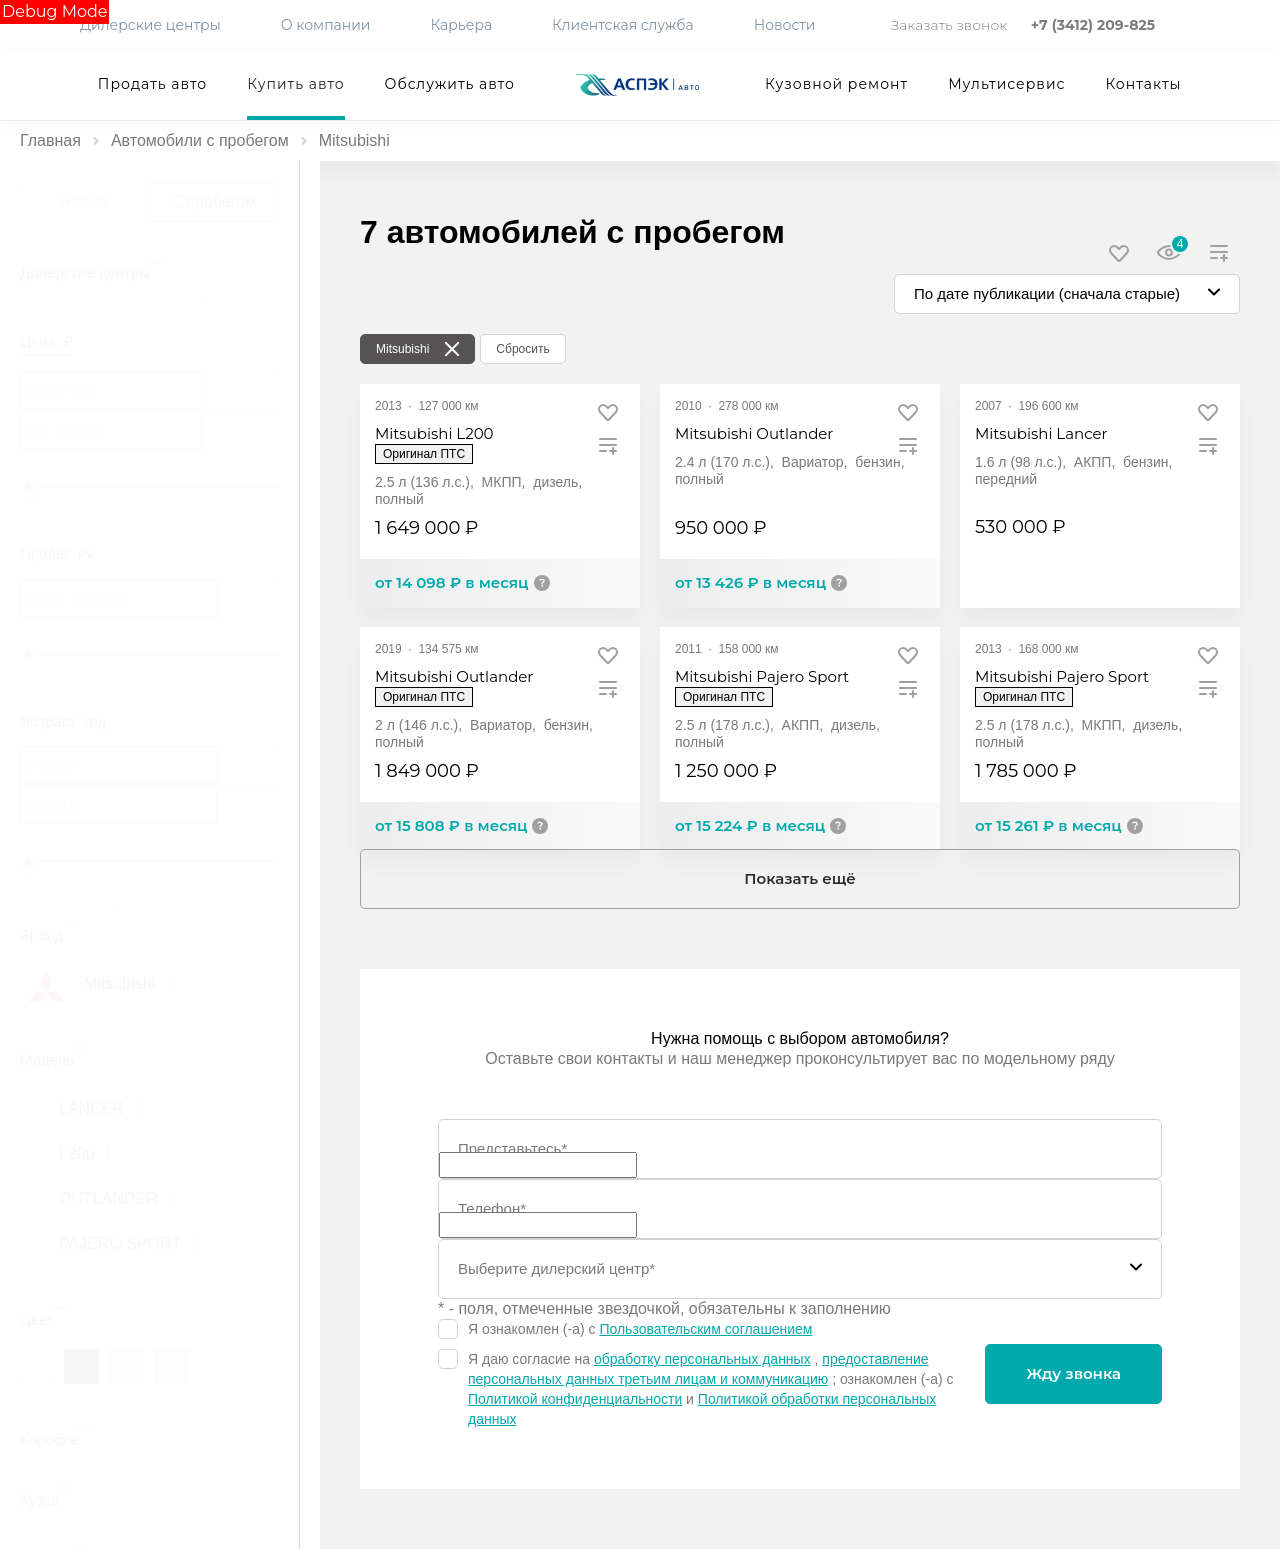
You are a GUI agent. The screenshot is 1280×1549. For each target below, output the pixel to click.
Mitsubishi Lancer (1041, 433)
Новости (785, 25)
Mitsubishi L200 (434, 433)
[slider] (29, 487)
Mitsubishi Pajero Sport (762, 676)
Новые (84, 201)
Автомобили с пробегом (200, 140)
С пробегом (213, 201)
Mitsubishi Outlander (754, 433)
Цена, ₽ (46, 341)
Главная (50, 140)
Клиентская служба (623, 25)
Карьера (461, 25)
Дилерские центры (150, 25)
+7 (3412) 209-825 (1093, 25)
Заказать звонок (951, 25)
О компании (326, 25)
